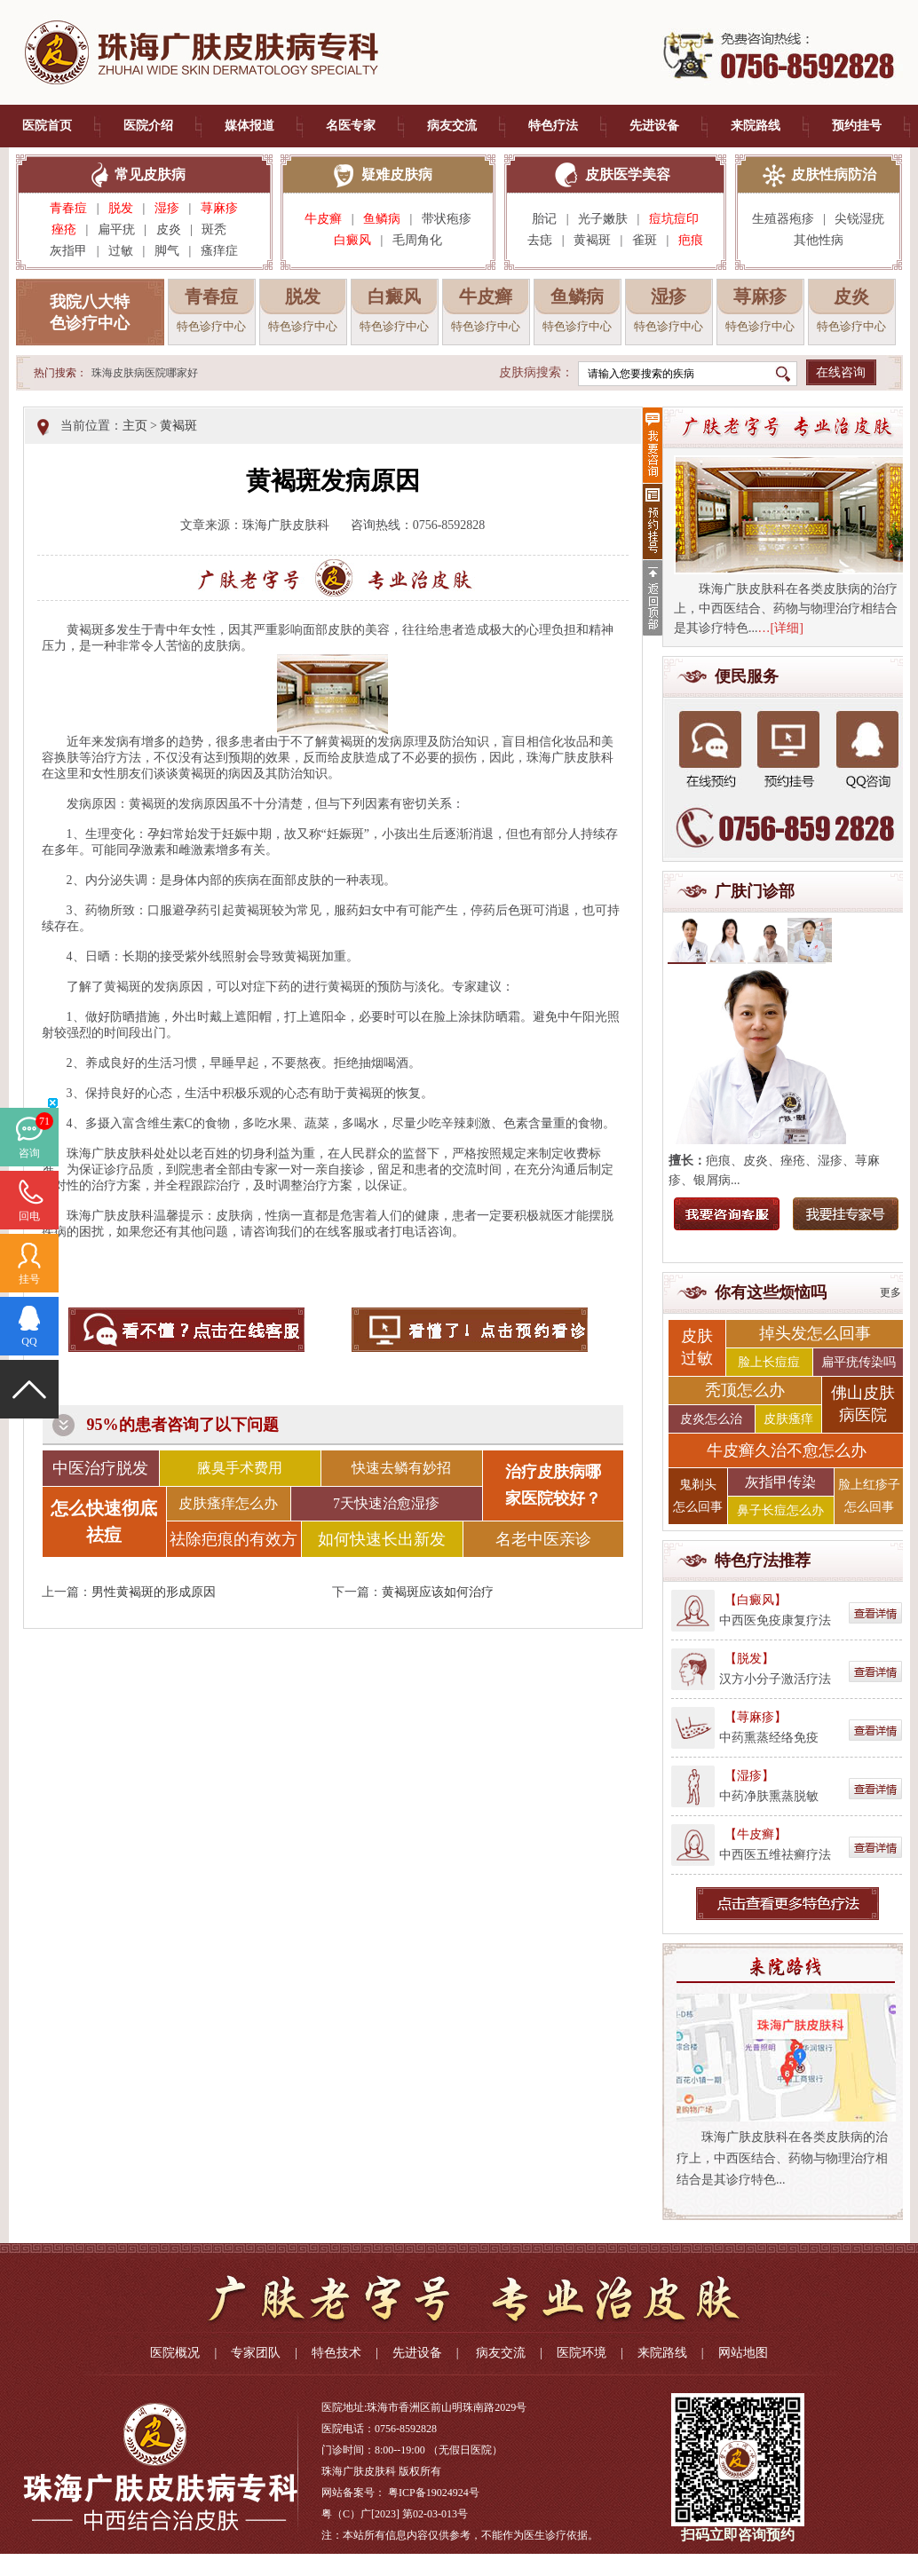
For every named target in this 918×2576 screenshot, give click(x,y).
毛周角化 (417, 240)
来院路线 (755, 125)
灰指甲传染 (780, 1481)
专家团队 (256, 2352)
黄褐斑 (592, 240)
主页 (135, 425)
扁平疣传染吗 (858, 1362)
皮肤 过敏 (697, 1347)
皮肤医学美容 (627, 174)
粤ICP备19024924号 (433, 2492)
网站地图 (743, 2352)
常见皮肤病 (150, 174)
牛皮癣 (323, 218)
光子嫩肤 (603, 218)
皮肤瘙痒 (788, 1419)
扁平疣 (116, 229)
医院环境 (581, 2352)
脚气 (166, 250)
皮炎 (168, 229)
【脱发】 (749, 1658)
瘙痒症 (219, 250)
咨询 (29, 1153)
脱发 (120, 208)
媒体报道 (249, 125)
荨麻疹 (219, 208)
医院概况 (175, 2352)
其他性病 (818, 240)
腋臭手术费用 (239, 1467)
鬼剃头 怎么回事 (698, 1495)
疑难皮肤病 (396, 174)
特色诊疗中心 (211, 326)
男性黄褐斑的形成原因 (153, 1592)
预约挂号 (857, 125)
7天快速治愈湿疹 (386, 1503)
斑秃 (219, 229)
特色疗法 (553, 125)
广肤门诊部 (755, 891)
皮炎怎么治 (711, 1419)
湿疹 (166, 208)
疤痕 (690, 240)
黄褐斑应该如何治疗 (438, 1592)
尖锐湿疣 (859, 218)
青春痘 (68, 208)
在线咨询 (841, 372)
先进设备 (654, 125)
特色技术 (336, 2352)
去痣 (539, 240)
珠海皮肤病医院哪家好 (144, 373)
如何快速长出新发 (382, 1539)
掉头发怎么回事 (815, 1333)
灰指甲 (68, 250)
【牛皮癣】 (755, 1834)
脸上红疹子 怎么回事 (869, 1495)
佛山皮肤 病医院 (863, 1404)
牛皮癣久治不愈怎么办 (787, 1450)
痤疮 (63, 229)
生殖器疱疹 (783, 218)
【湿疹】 (749, 1775)
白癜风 (352, 240)
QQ (28, 1341)
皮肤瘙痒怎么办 (228, 1503)
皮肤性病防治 (833, 174)
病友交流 (452, 125)
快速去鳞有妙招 (401, 1467)
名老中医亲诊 (543, 1539)
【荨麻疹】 (755, 1717)
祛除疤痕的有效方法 (233, 1543)
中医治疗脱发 (100, 1468)
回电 (29, 1216)
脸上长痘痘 (769, 1362)
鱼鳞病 (381, 218)
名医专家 (351, 125)
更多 (890, 1292)
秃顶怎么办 (745, 1390)
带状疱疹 (446, 218)
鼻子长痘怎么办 (780, 1510)
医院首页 (47, 125)
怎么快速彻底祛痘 (104, 1521)
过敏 (120, 250)
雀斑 (644, 240)
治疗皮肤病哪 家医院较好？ (553, 1485)
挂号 (29, 1279)
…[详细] (780, 628)
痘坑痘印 (674, 218)
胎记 (544, 218)
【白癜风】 (755, 1600)
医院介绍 (148, 125)
